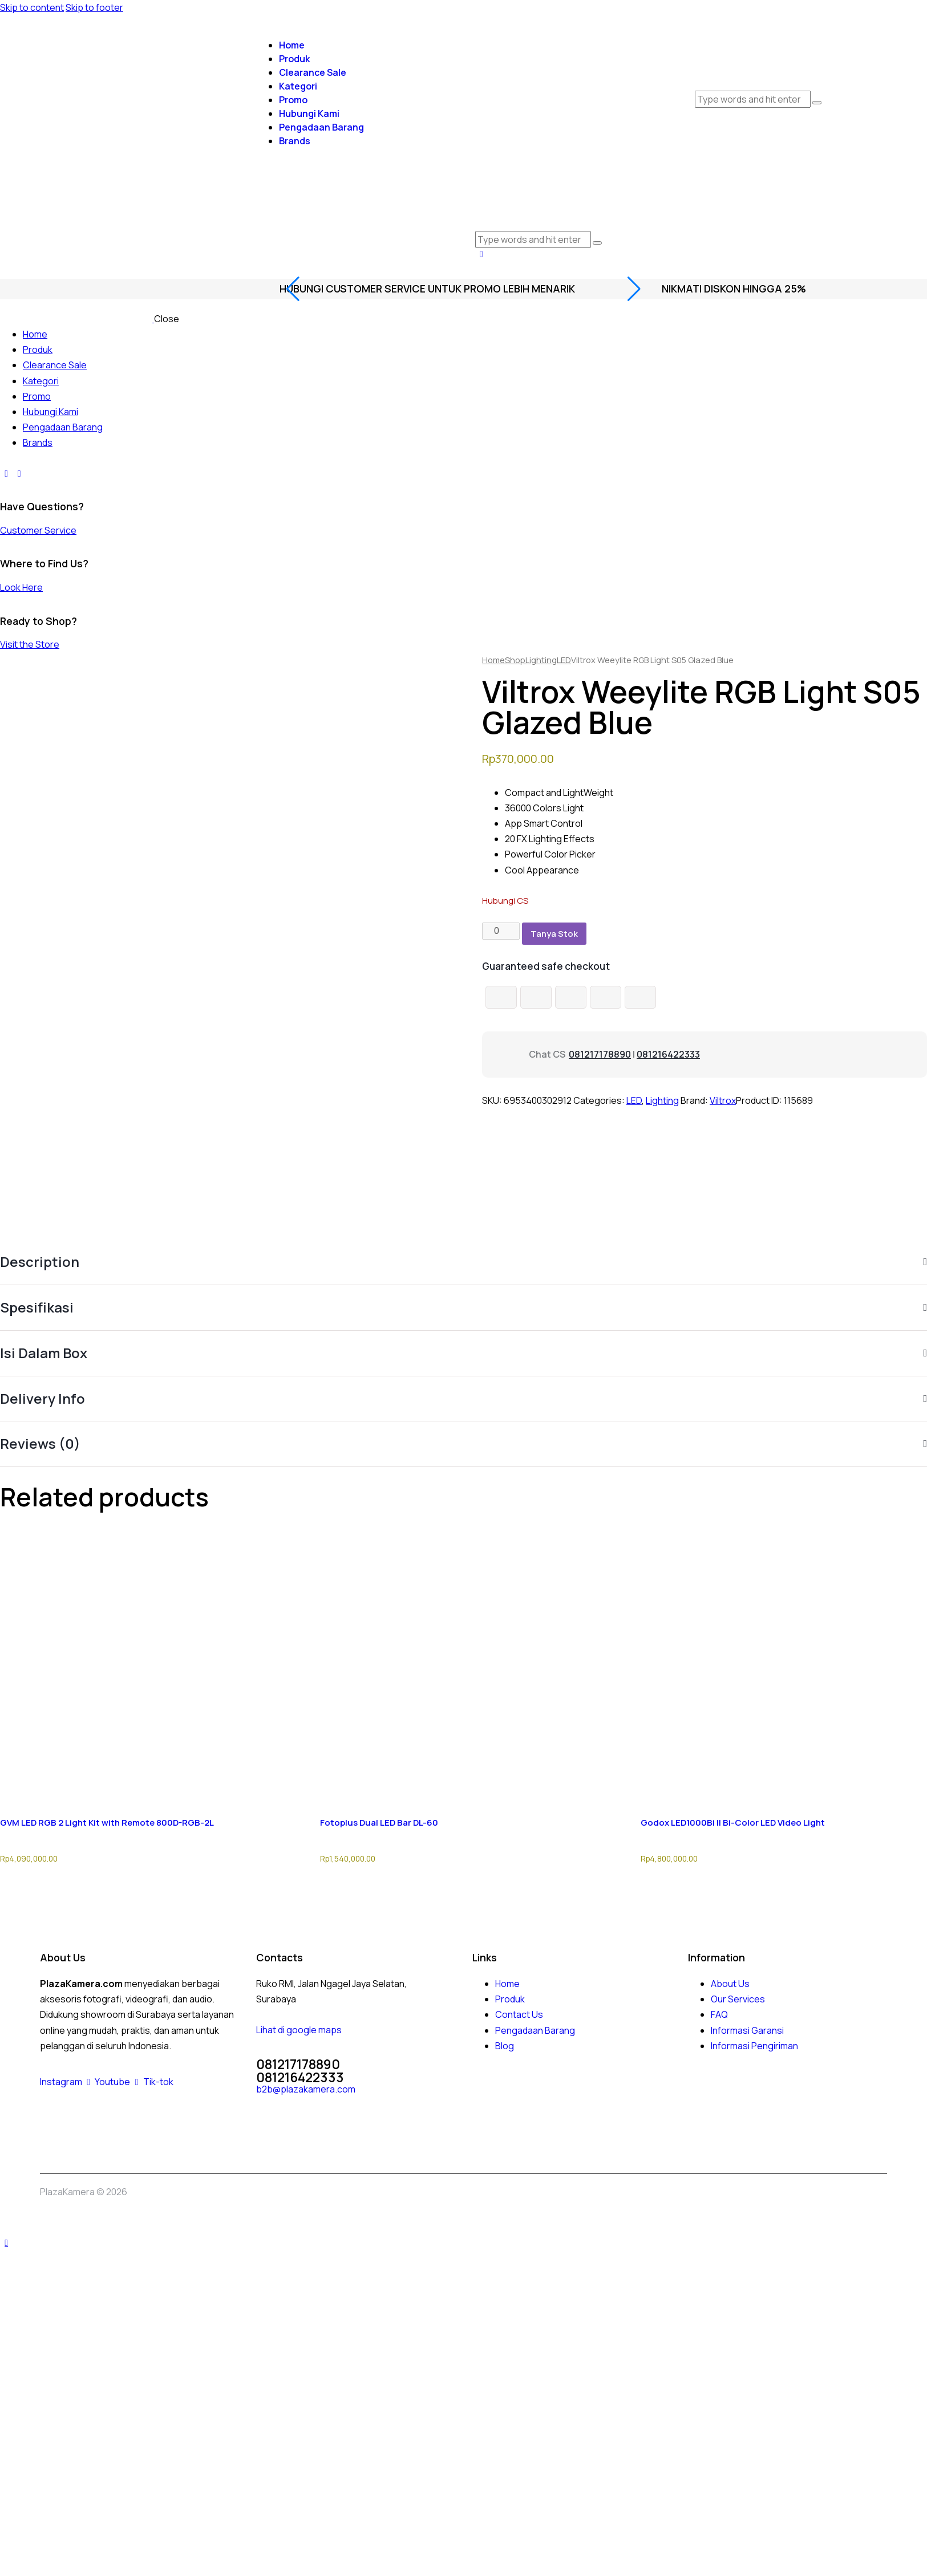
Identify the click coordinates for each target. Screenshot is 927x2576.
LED (564, 659)
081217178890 (600, 1054)
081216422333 (668, 1054)
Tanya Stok (554, 934)
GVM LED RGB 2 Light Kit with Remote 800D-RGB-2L (107, 1823)
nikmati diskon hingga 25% (734, 288)
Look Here (21, 587)
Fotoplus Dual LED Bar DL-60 (379, 1823)
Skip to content (32, 7)
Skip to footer (94, 7)
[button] (481, 253)
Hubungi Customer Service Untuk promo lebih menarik (427, 288)
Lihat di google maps (299, 2030)
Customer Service (38, 530)
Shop (515, 659)
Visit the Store (29, 644)
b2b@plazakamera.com (305, 2089)
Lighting (541, 659)
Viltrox (723, 1100)
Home (493, 659)
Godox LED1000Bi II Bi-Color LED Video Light (733, 1823)
